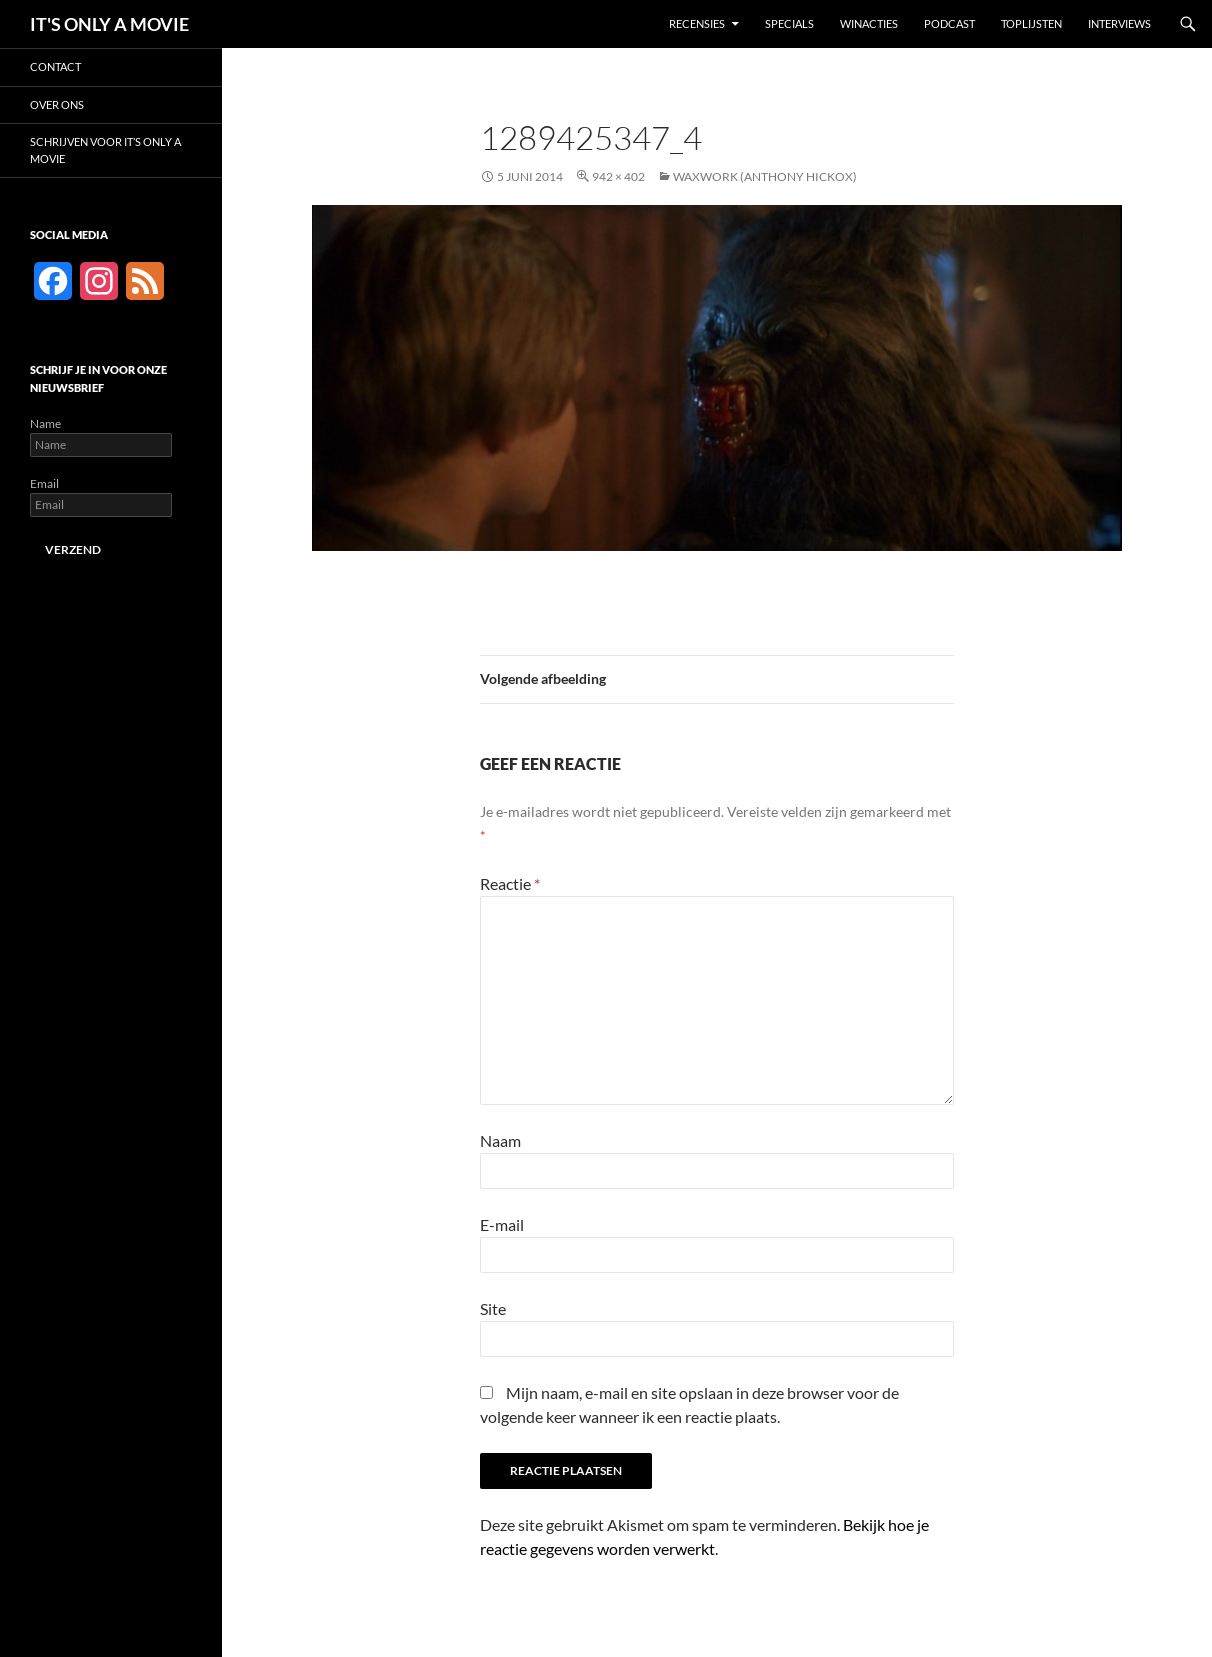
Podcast (949, 23)
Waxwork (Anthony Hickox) (765, 176)
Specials (789, 23)
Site (493, 1308)
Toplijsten (1031, 23)
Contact (55, 66)
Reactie (510, 883)
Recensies (697, 23)
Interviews (1119, 23)
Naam (500, 1140)
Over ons (57, 104)
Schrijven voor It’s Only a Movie (105, 150)
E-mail (502, 1224)
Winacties (869, 23)
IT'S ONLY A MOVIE (109, 24)
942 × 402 (618, 176)
